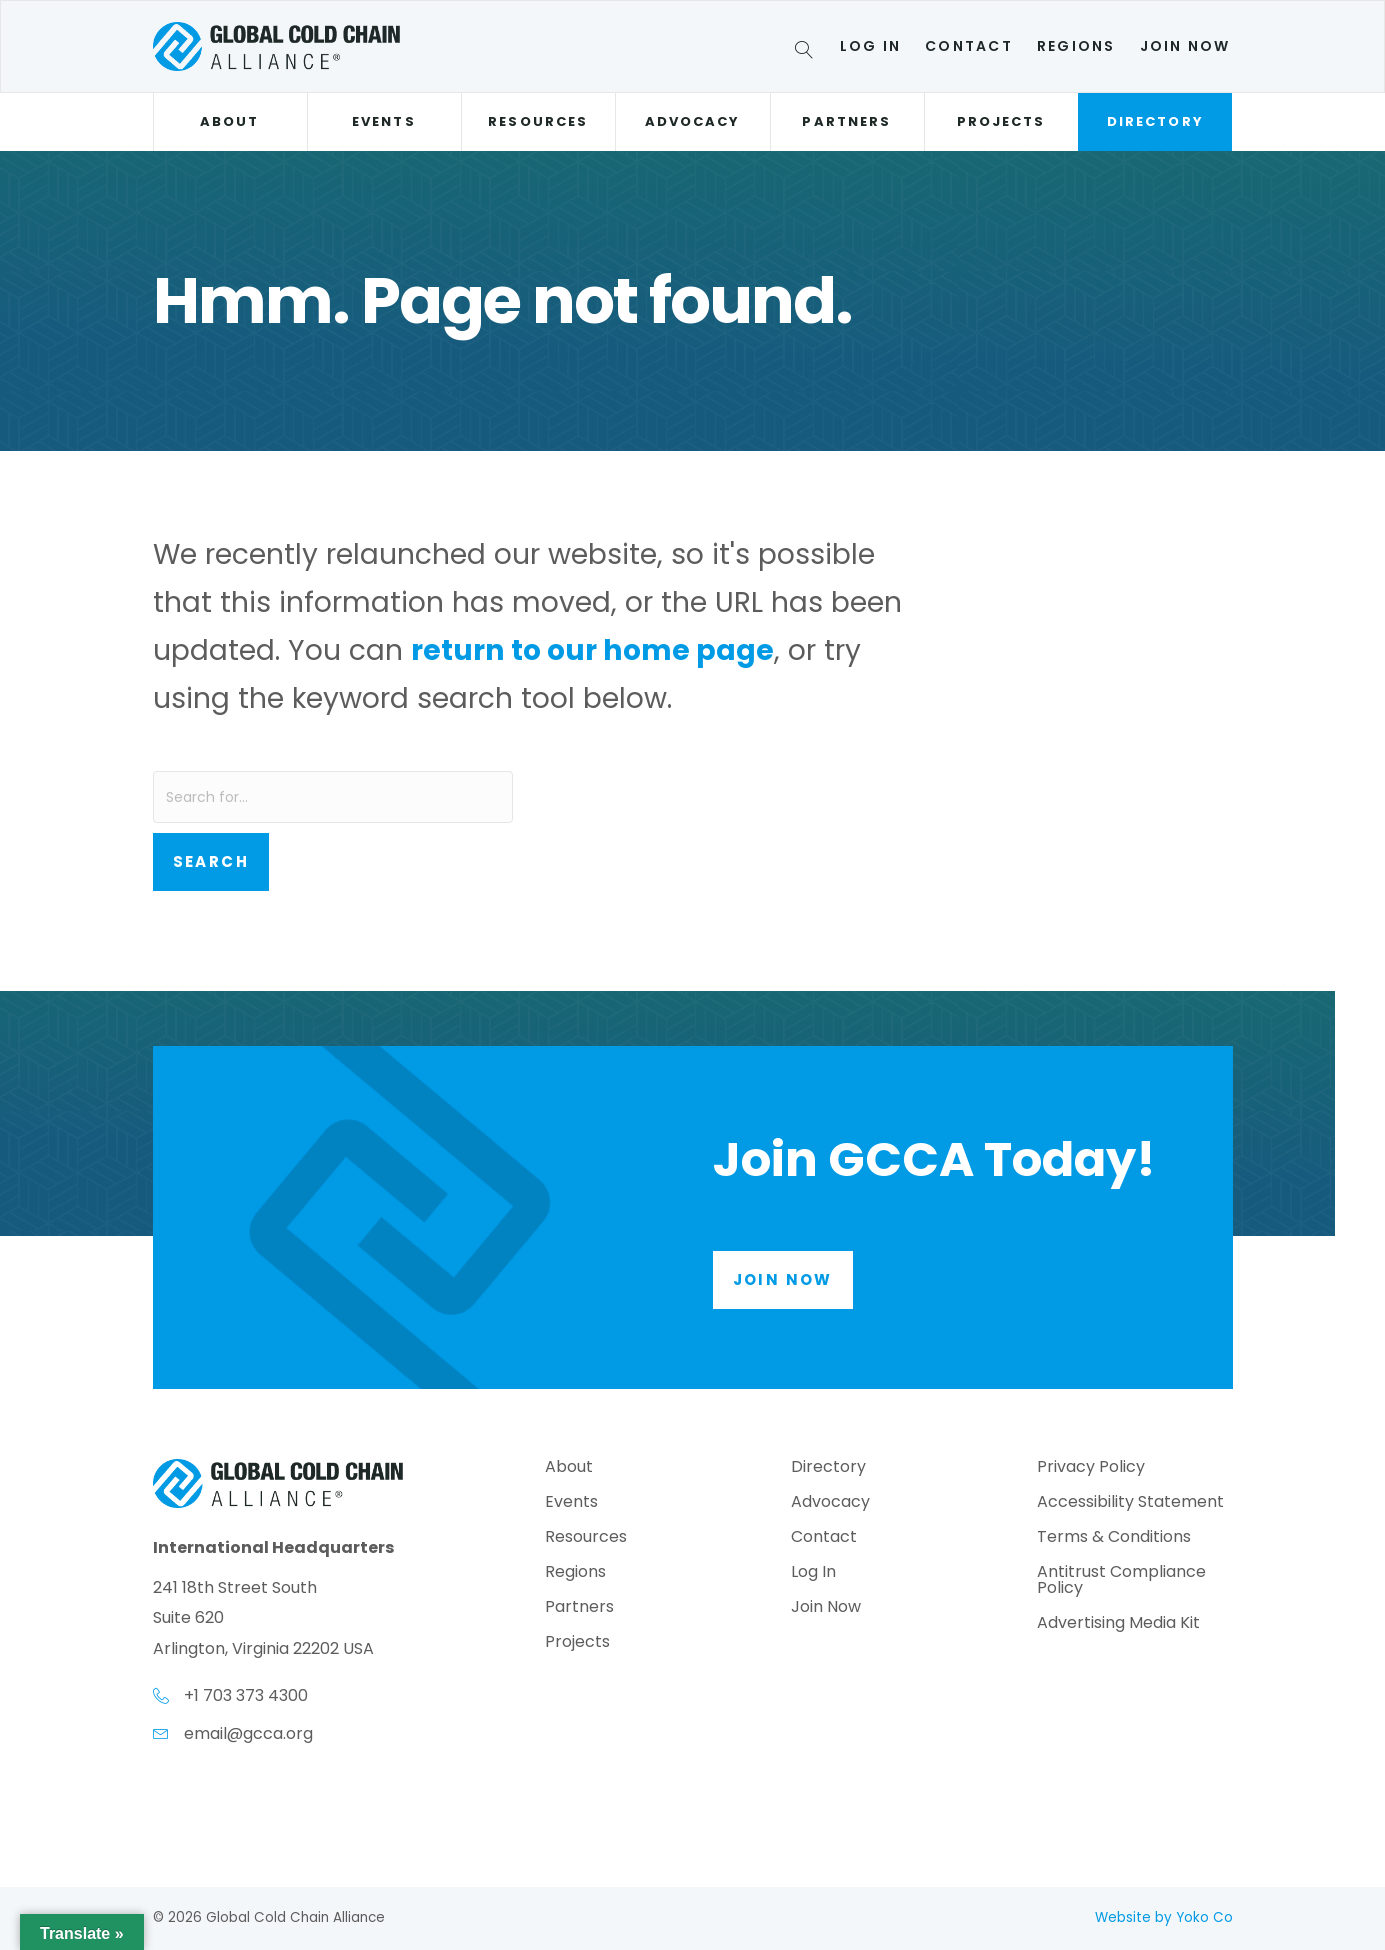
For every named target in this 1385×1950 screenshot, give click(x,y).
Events (383, 121)
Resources (538, 121)
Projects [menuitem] (577, 1643)
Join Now (1185, 46)
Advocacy (693, 121)
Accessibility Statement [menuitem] (1130, 1503)
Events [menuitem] (571, 1503)
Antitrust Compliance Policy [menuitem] (1121, 1581)
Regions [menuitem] (575, 1573)
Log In (870, 46)
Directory (1155, 121)
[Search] (807, 53)
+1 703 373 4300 (246, 1695)
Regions (1076, 46)
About (229, 121)
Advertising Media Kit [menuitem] (1118, 1624)
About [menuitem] (569, 1468)
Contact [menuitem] (824, 1538)
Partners (846, 121)
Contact (969, 46)
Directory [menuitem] (828, 1468)
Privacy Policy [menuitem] (1091, 1468)
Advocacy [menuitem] (830, 1503)
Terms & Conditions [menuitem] (1114, 1538)
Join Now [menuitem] (826, 1608)
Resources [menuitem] (586, 1538)
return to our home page (592, 650)
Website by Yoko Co (1164, 1917)
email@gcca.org (248, 1733)
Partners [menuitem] (579, 1608)
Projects (1001, 121)
